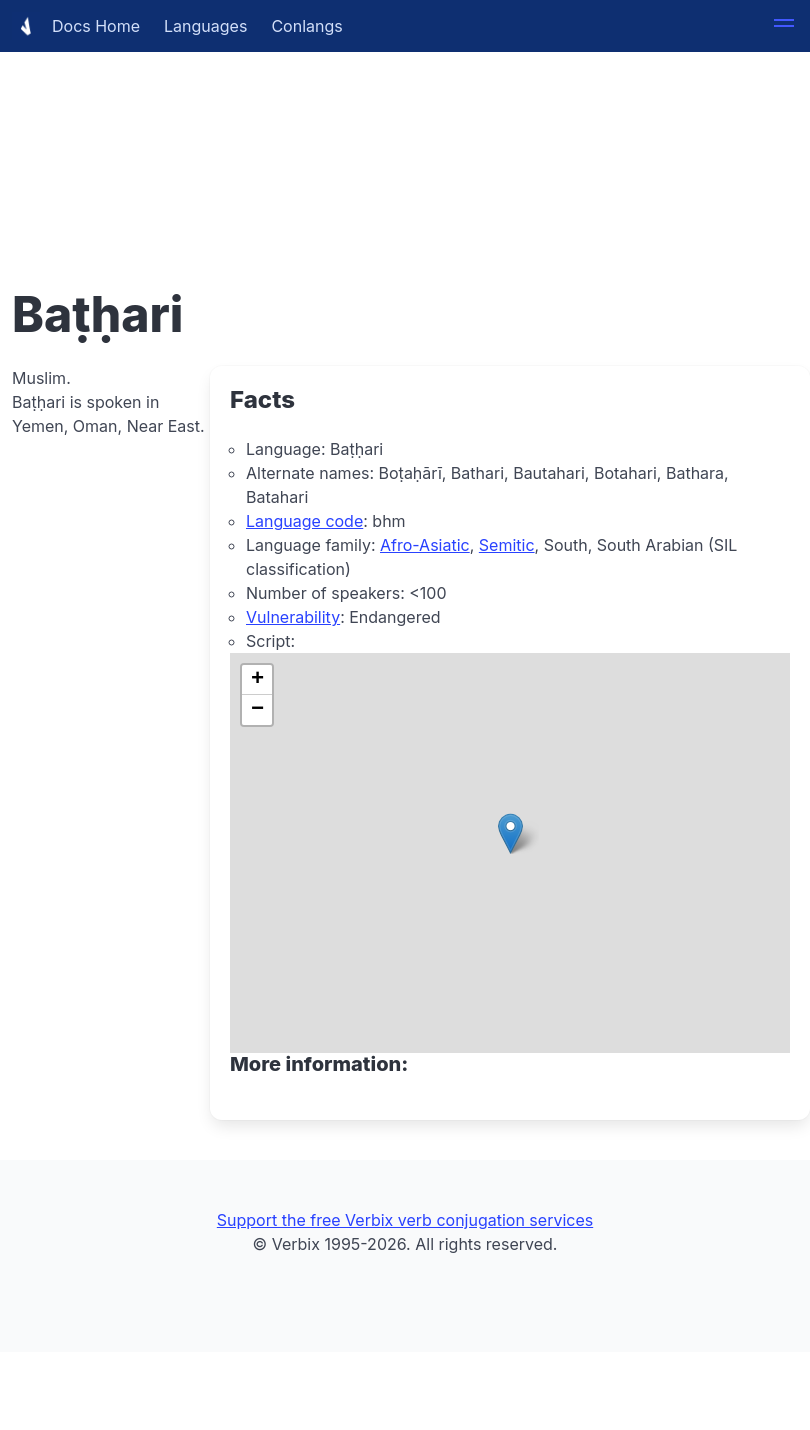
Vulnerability (293, 617)
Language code (304, 521)
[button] (784, 26)
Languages (205, 26)
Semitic (507, 545)
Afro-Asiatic (425, 545)
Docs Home (76, 26)
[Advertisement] (405, 140)
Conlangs (306, 26)
